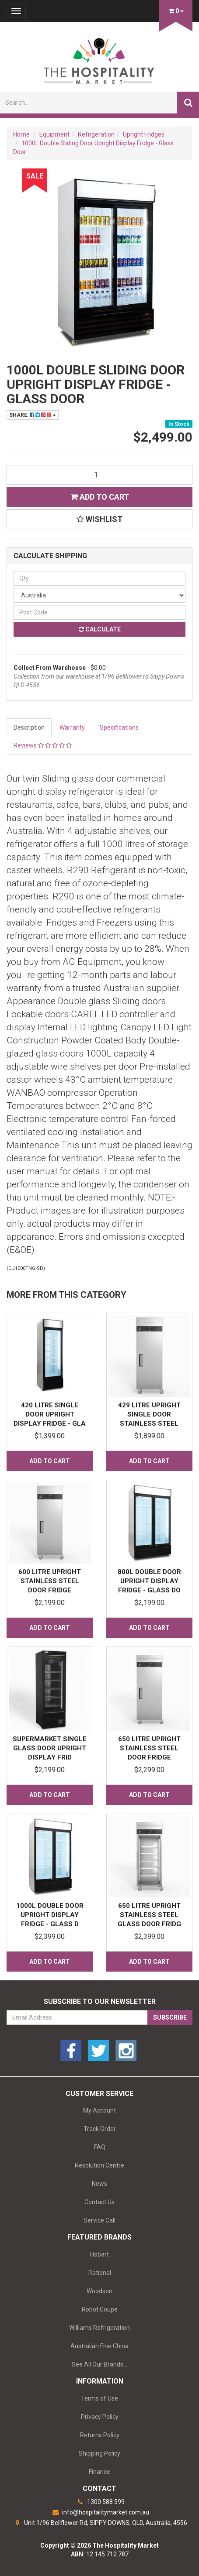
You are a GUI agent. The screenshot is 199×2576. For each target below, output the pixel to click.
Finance (99, 2471)
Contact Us (99, 2202)
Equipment (54, 134)
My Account (99, 2110)
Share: (32, 415)
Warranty (72, 727)
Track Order (100, 2128)
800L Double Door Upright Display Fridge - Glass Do (149, 1581)
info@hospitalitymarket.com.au (99, 2512)
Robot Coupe (100, 2309)
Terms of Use (99, 2398)
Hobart (99, 2254)
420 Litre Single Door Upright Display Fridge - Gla (50, 1414)
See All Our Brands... (99, 2364)
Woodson (99, 2291)
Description (29, 727)
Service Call (99, 2220)
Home (21, 134)
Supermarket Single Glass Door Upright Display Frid (50, 1748)
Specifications (119, 727)
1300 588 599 (100, 2501)
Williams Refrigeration (99, 2327)
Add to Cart (99, 496)
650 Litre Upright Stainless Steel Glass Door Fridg (149, 1915)
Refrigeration (96, 134)
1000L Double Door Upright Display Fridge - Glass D (50, 1915)
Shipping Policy (99, 2453)
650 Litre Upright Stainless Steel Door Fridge (149, 1748)
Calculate (100, 629)
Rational (99, 2272)
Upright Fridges (143, 134)
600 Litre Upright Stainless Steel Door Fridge (49, 1581)
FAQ (99, 2147)
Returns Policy (99, 2435)
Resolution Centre (99, 2165)
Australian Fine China (99, 2346)
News (99, 2183)
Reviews (43, 745)
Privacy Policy (100, 2416)
